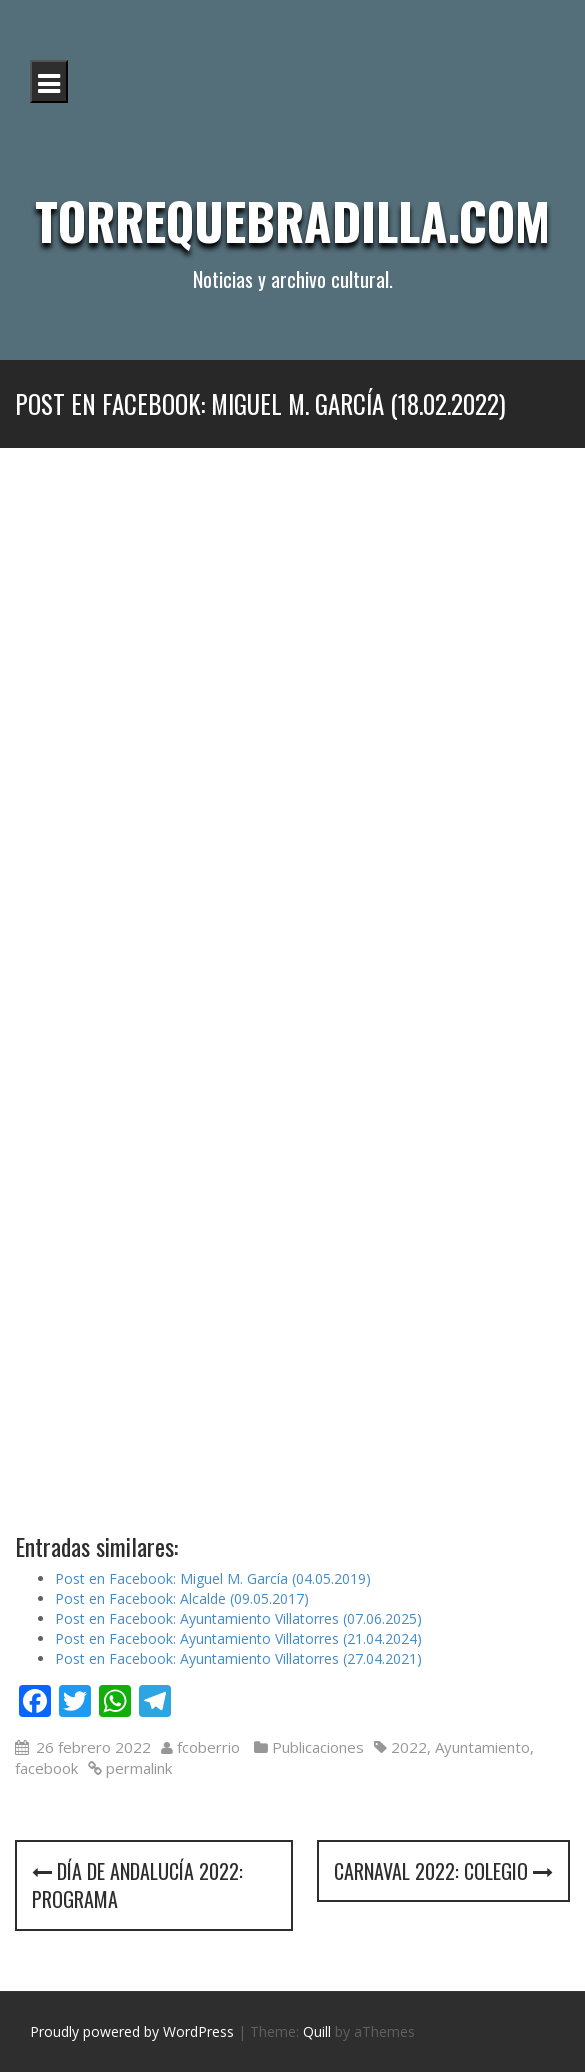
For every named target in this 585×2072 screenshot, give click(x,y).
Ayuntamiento (482, 1747)
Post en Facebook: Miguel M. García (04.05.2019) (213, 1578)
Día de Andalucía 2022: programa (137, 1885)
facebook (46, 1768)
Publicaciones (318, 1747)
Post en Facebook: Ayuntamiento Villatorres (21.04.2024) (238, 1638)
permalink (137, 1768)
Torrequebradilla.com (292, 220)
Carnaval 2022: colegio (443, 1871)
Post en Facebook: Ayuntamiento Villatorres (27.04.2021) (238, 1658)
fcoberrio (208, 1747)
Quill (317, 2031)
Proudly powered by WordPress (132, 2031)
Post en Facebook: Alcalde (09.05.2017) (182, 1598)
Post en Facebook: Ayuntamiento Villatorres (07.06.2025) (238, 1618)
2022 (409, 1747)
